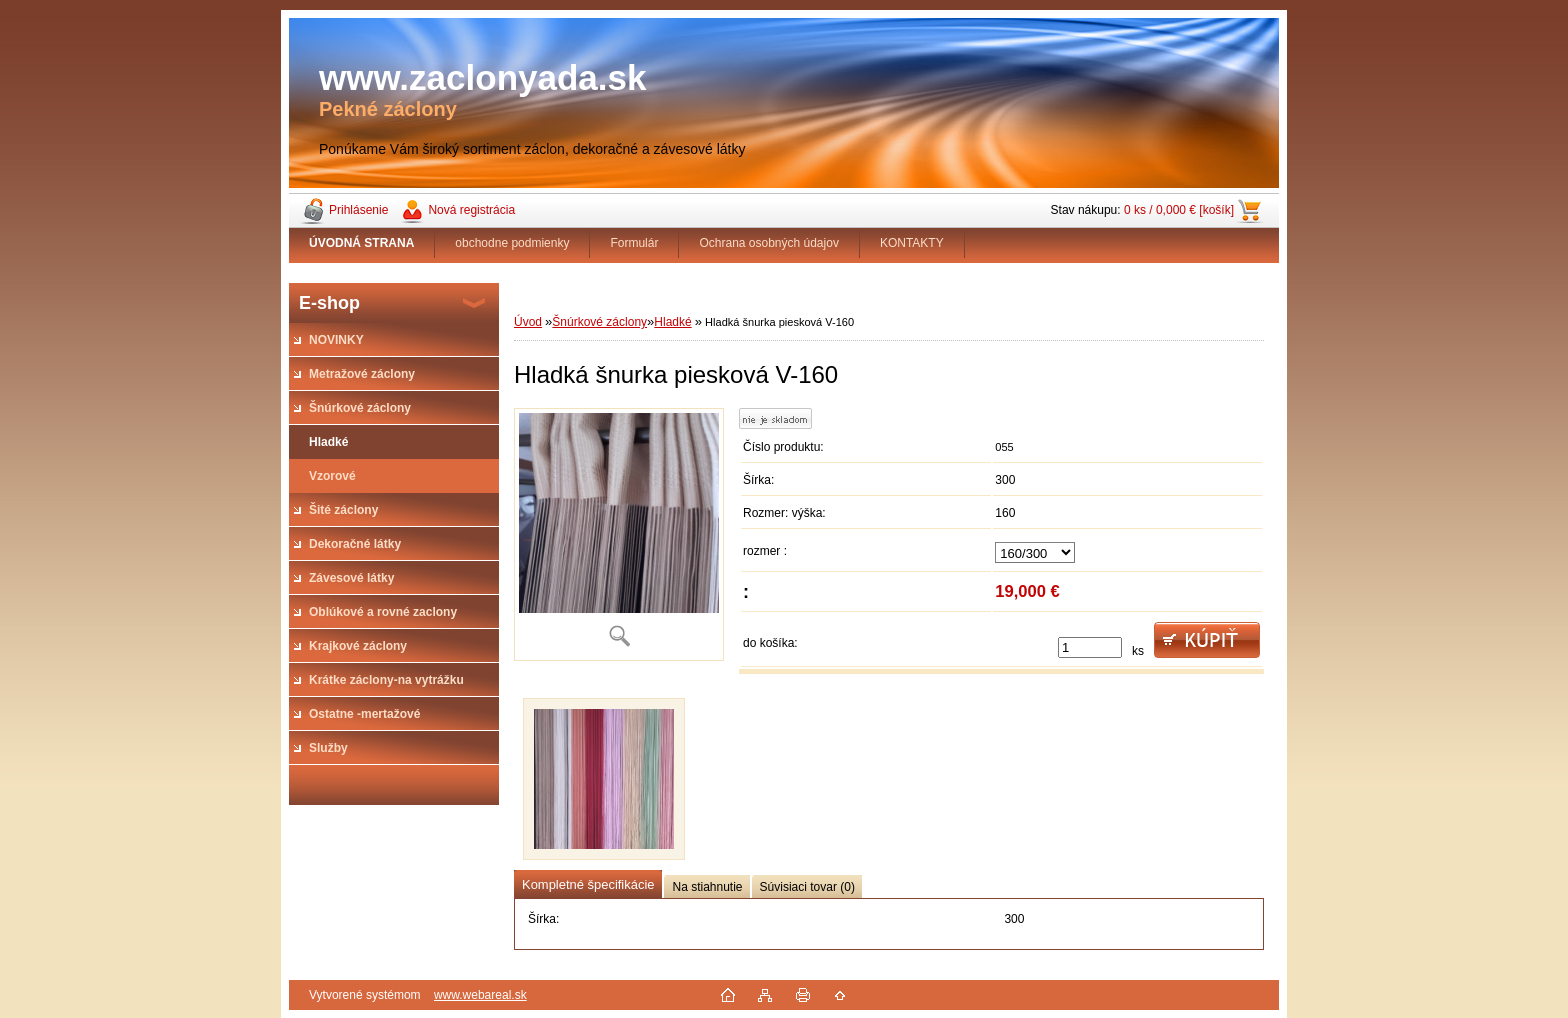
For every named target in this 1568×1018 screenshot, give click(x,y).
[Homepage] (362, 243)
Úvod (528, 322)
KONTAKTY (912, 243)
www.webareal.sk (480, 995)
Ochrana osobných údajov (768, 243)
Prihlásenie (358, 210)
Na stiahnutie (707, 887)
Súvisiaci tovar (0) (807, 887)
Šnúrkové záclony (599, 322)
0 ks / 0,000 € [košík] (1179, 210)
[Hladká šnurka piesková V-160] (619, 534)
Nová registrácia (471, 210)
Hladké (672, 322)
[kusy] (1090, 647)
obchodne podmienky (512, 243)
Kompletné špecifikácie (588, 884)
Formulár (634, 243)
